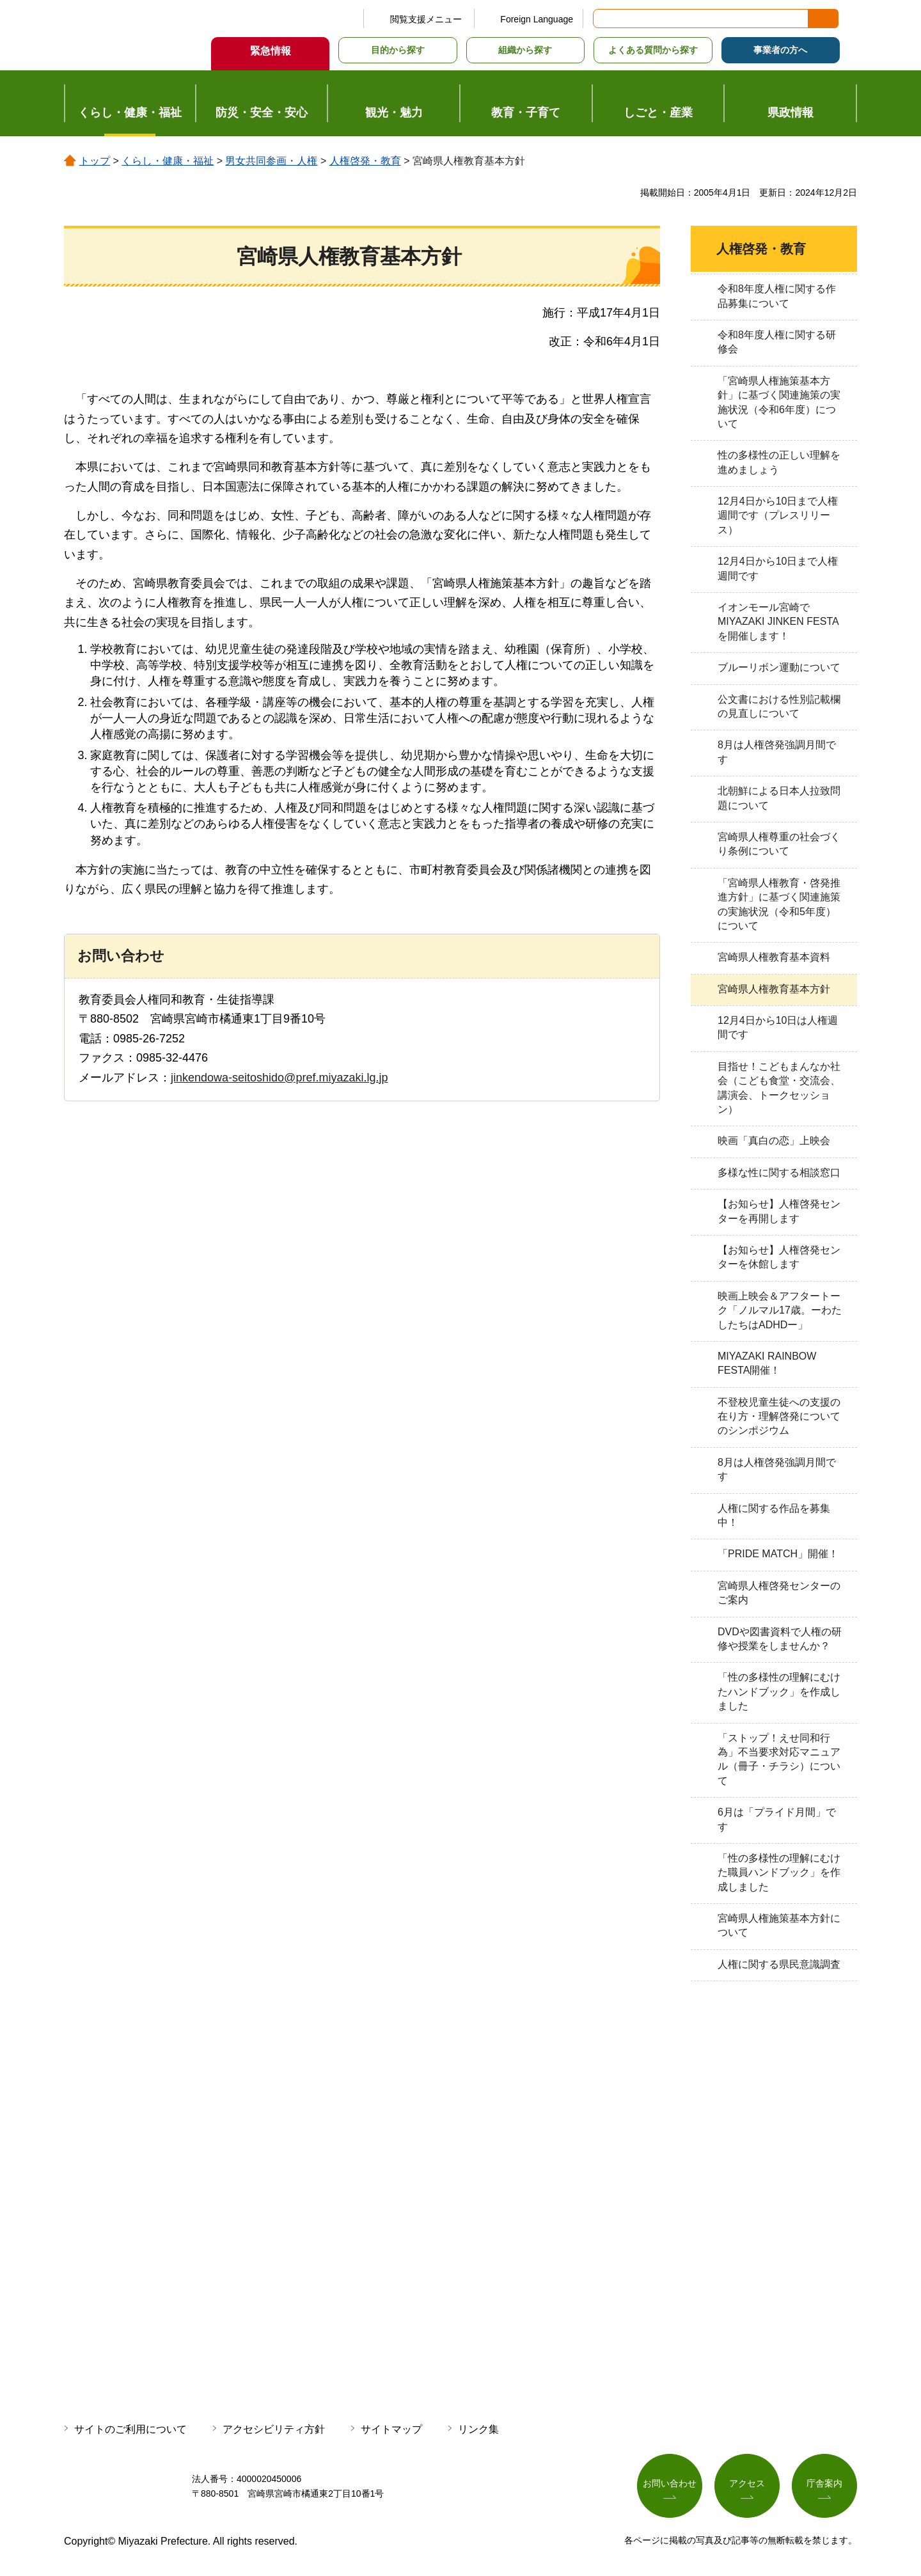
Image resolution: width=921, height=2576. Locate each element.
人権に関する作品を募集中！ (774, 1515)
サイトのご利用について (130, 2429)
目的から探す (398, 50)
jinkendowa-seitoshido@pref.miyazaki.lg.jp (279, 1077)
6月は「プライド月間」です (777, 1819)
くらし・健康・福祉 (168, 160)
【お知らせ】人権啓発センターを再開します (779, 1210)
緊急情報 (270, 50)
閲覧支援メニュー (426, 19)
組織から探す (525, 50)
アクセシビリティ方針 (274, 2429)
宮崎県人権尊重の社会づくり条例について (779, 843)
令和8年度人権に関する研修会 (777, 341)
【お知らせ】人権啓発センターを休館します (779, 1257)
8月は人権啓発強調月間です (777, 751)
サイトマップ (391, 2429)
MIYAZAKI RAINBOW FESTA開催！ (767, 1363)
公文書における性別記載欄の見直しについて (779, 706)
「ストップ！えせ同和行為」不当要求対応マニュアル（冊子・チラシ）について (779, 1759)
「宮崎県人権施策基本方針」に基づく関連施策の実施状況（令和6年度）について (779, 402)
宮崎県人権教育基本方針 (774, 989)
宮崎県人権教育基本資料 (774, 957)
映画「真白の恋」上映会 (774, 1140)
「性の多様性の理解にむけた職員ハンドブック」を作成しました (779, 1872)
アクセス (747, 2484)
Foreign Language (536, 19)
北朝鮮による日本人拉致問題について (779, 797)
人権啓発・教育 (365, 160)
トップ (94, 160)
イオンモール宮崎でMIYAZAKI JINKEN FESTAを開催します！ (778, 621)
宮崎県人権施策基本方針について (779, 1925)
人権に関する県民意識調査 (779, 1964)
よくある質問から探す (653, 50)
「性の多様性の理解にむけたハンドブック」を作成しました (779, 1691)
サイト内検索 (603, 18)
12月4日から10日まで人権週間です (778, 568)
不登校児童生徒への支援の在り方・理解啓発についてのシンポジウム (779, 1416)
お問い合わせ (670, 2484)
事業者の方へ (780, 50)
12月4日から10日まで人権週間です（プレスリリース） (778, 515)
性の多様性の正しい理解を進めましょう (779, 462)
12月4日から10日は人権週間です (778, 1027)
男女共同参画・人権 (271, 160)
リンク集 (478, 2429)
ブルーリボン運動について (779, 667)
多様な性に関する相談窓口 (779, 1172)
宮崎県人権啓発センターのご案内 (779, 1592)
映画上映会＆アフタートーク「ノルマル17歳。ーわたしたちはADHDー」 (780, 1310)
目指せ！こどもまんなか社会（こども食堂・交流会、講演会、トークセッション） (779, 1088)
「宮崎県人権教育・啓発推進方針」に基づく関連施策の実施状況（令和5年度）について (779, 904)
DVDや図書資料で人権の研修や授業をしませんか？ (780, 1638)
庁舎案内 (824, 2484)
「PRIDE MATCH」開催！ (778, 1553)
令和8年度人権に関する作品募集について (777, 295)
